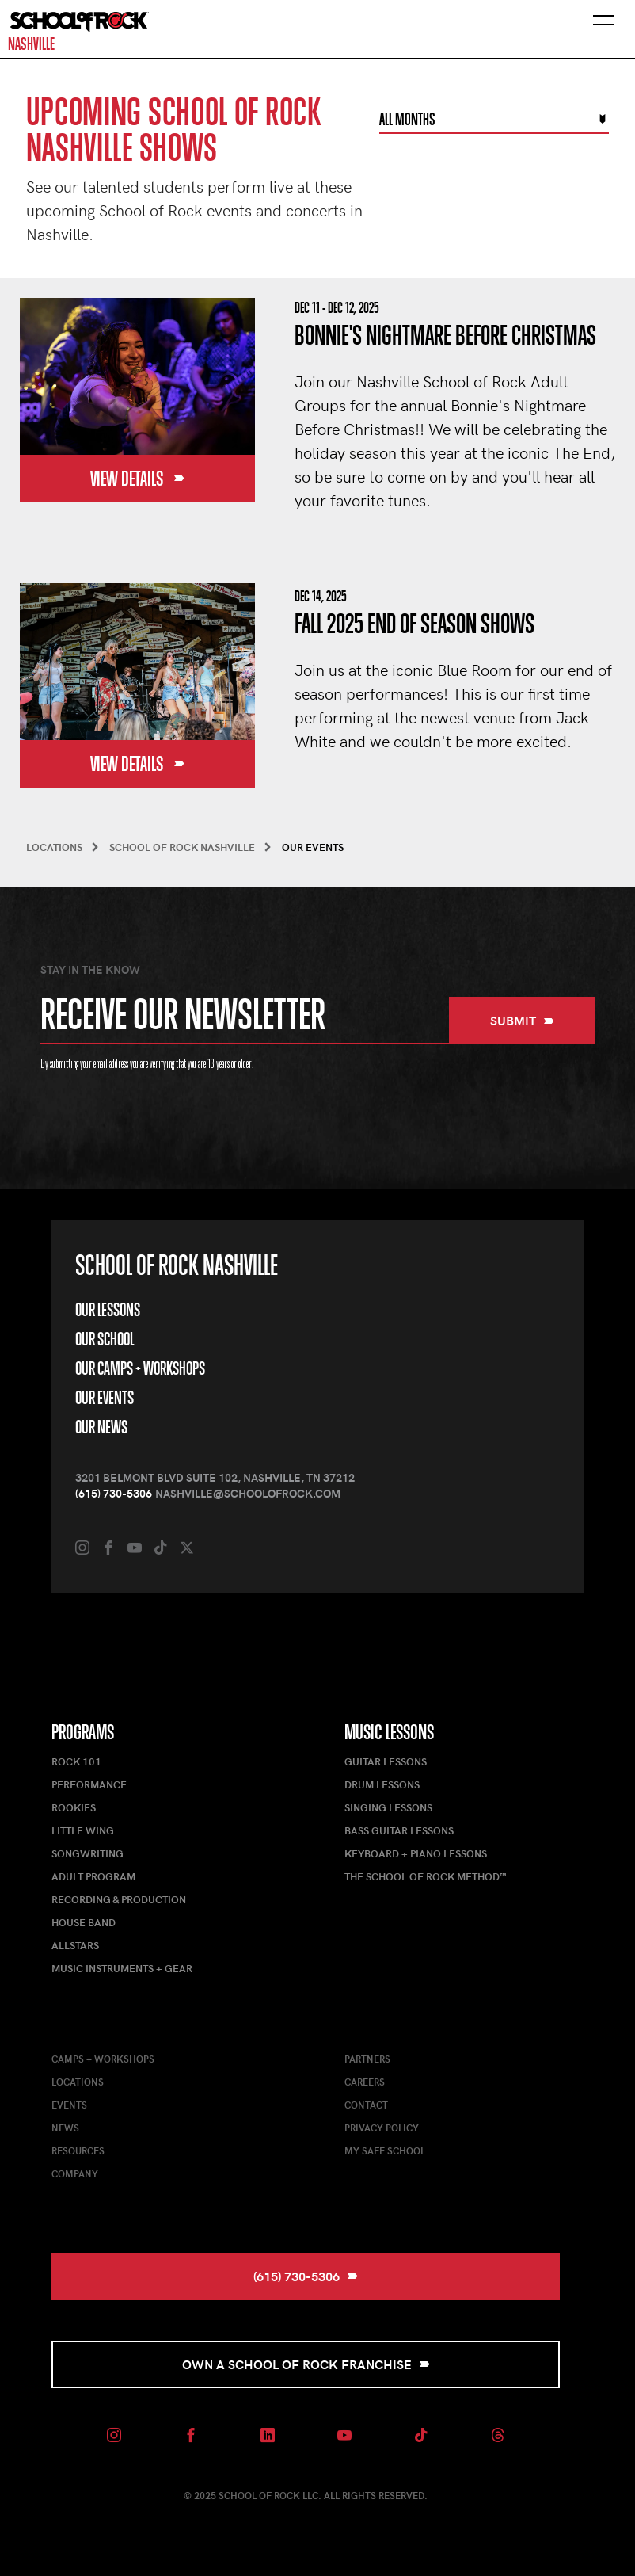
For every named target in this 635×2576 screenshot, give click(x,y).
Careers (364, 2081)
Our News (101, 1427)
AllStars (75, 1945)
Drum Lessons (382, 1784)
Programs (82, 1732)
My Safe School (384, 2150)
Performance (89, 1784)
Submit (522, 1020)
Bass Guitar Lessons (399, 1830)
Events (69, 2104)
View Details (137, 478)
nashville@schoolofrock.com (247, 1493)
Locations (77, 2081)
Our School (104, 1339)
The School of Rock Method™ (425, 1876)
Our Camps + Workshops (140, 1368)
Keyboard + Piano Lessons (415, 1853)
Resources (78, 2150)
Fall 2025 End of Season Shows (414, 624)
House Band (83, 1922)
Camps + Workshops (102, 2058)
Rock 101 (76, 1761)
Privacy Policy (381, 2127)
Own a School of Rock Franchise (306, 2364)
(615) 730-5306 (113, 1493)
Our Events (104, 1398)
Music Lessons (389, 1732)
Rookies (73, 1807)
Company (74, 2173)
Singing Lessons (388, 1807)
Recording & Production (118, 1899)
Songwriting (87, 1853)
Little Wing (82, 1830)
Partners (367, 2058)
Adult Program (93, 1876)
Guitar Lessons (385, 1761)
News (65, 2127)
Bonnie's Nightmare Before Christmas (445, 335)
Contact (366, 2104)
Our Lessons (107, 1310)
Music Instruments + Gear (121, 1968)
